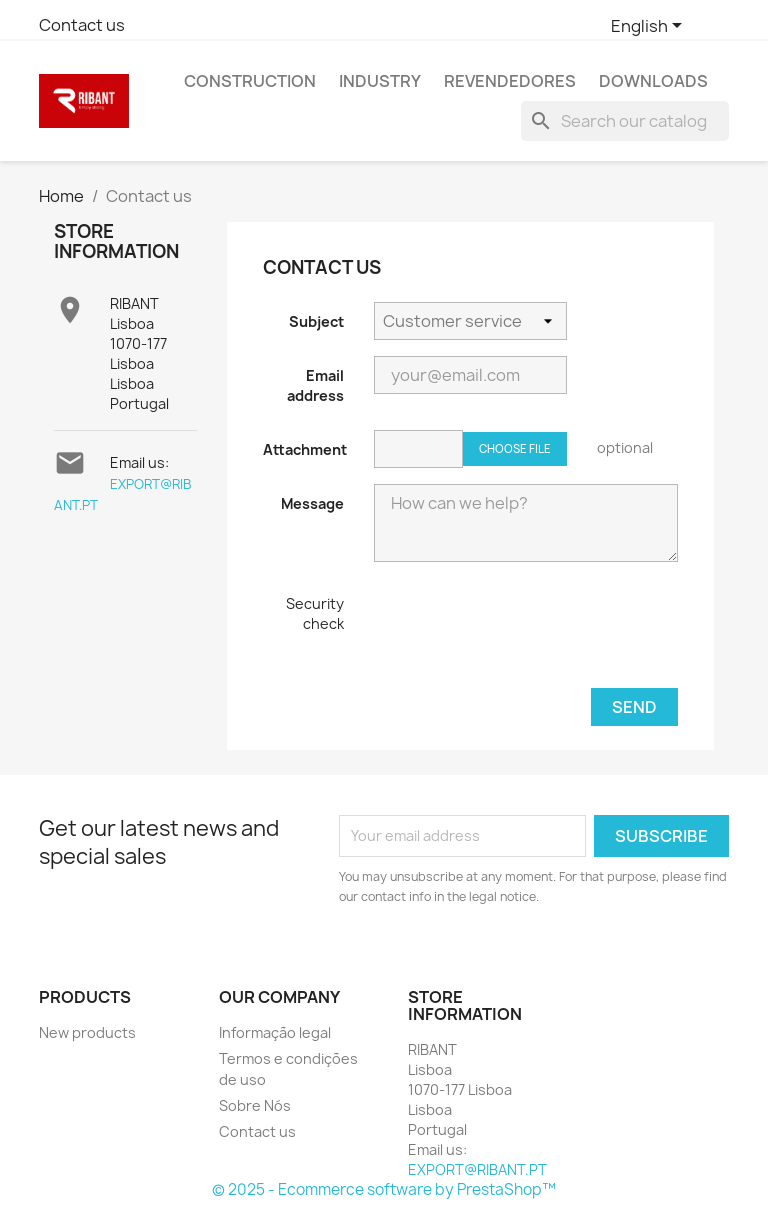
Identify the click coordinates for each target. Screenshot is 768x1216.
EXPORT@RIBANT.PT (477, 1169)
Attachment (305, 449)
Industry (380, 81)
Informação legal (275, 1032)
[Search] (625, 121)
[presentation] (526, 633)
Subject (316, 321)
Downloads (653, 81)
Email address (315, 385)
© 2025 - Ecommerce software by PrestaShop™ (384, 1189)
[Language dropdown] (650, 27)
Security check (315, 613)
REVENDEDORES (510, 81)
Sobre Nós (255, 1105)
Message (312, 503)
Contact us (82, 25)
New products (87, 1032)
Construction (250, 81)
